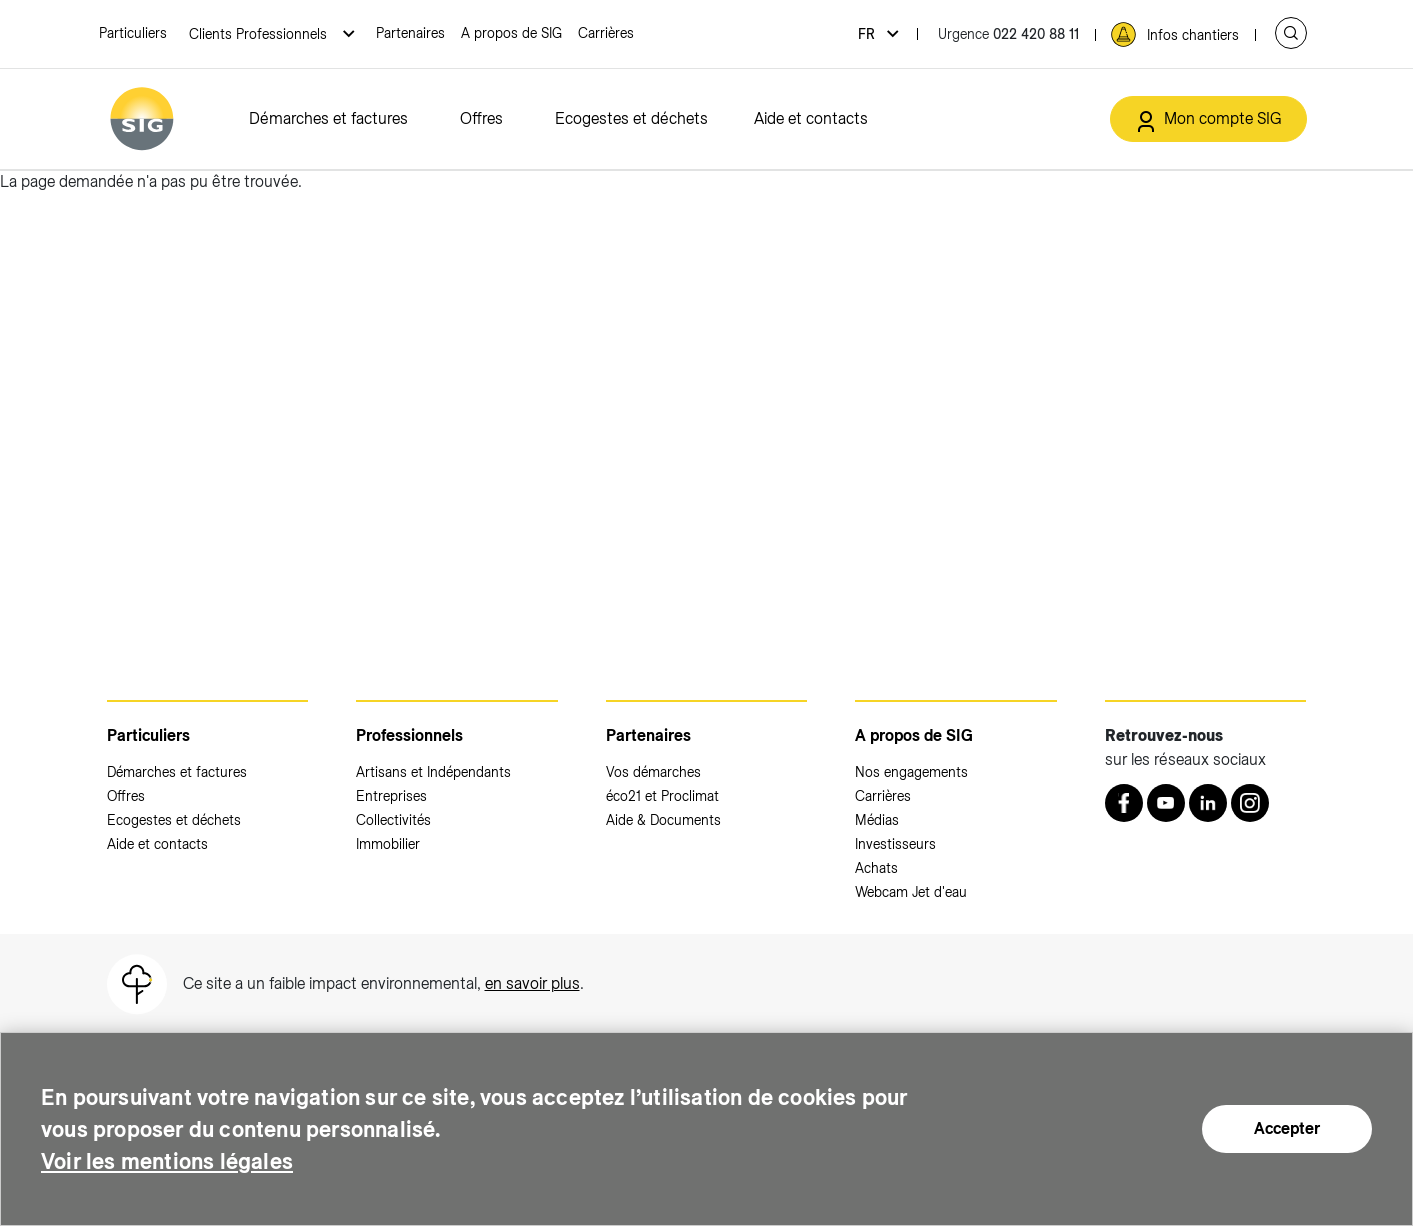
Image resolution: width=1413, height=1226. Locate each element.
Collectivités (393, 820)
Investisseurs (895, 844)
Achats (876, 868)
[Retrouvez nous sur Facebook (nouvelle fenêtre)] (1124, 803)
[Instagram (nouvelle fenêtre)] (1250, 803)
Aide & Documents (663, 820)
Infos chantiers (1193, 35)
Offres (481, 118)
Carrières (606, 33)
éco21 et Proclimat (662, 796)
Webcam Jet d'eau (911, 892)
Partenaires (410, 33)
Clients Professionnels (260, 34)
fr (868, 34)
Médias (877, 820)
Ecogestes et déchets (631, 118)
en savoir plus (532, 983)
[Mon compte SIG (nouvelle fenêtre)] (1208, 119)
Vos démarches (653, 772)
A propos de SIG (511, 33)
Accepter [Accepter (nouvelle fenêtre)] (1287, 1128)
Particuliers (133, 33)
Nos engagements (911, 772)
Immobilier (388, 844)
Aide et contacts (811, 118)
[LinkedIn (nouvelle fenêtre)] (1208, 803)
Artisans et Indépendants (433, 772)
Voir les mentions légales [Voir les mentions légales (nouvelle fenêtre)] (179, 1160)
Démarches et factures (328, 118)
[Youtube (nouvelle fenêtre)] (1166, 803)
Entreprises (391, 796)
